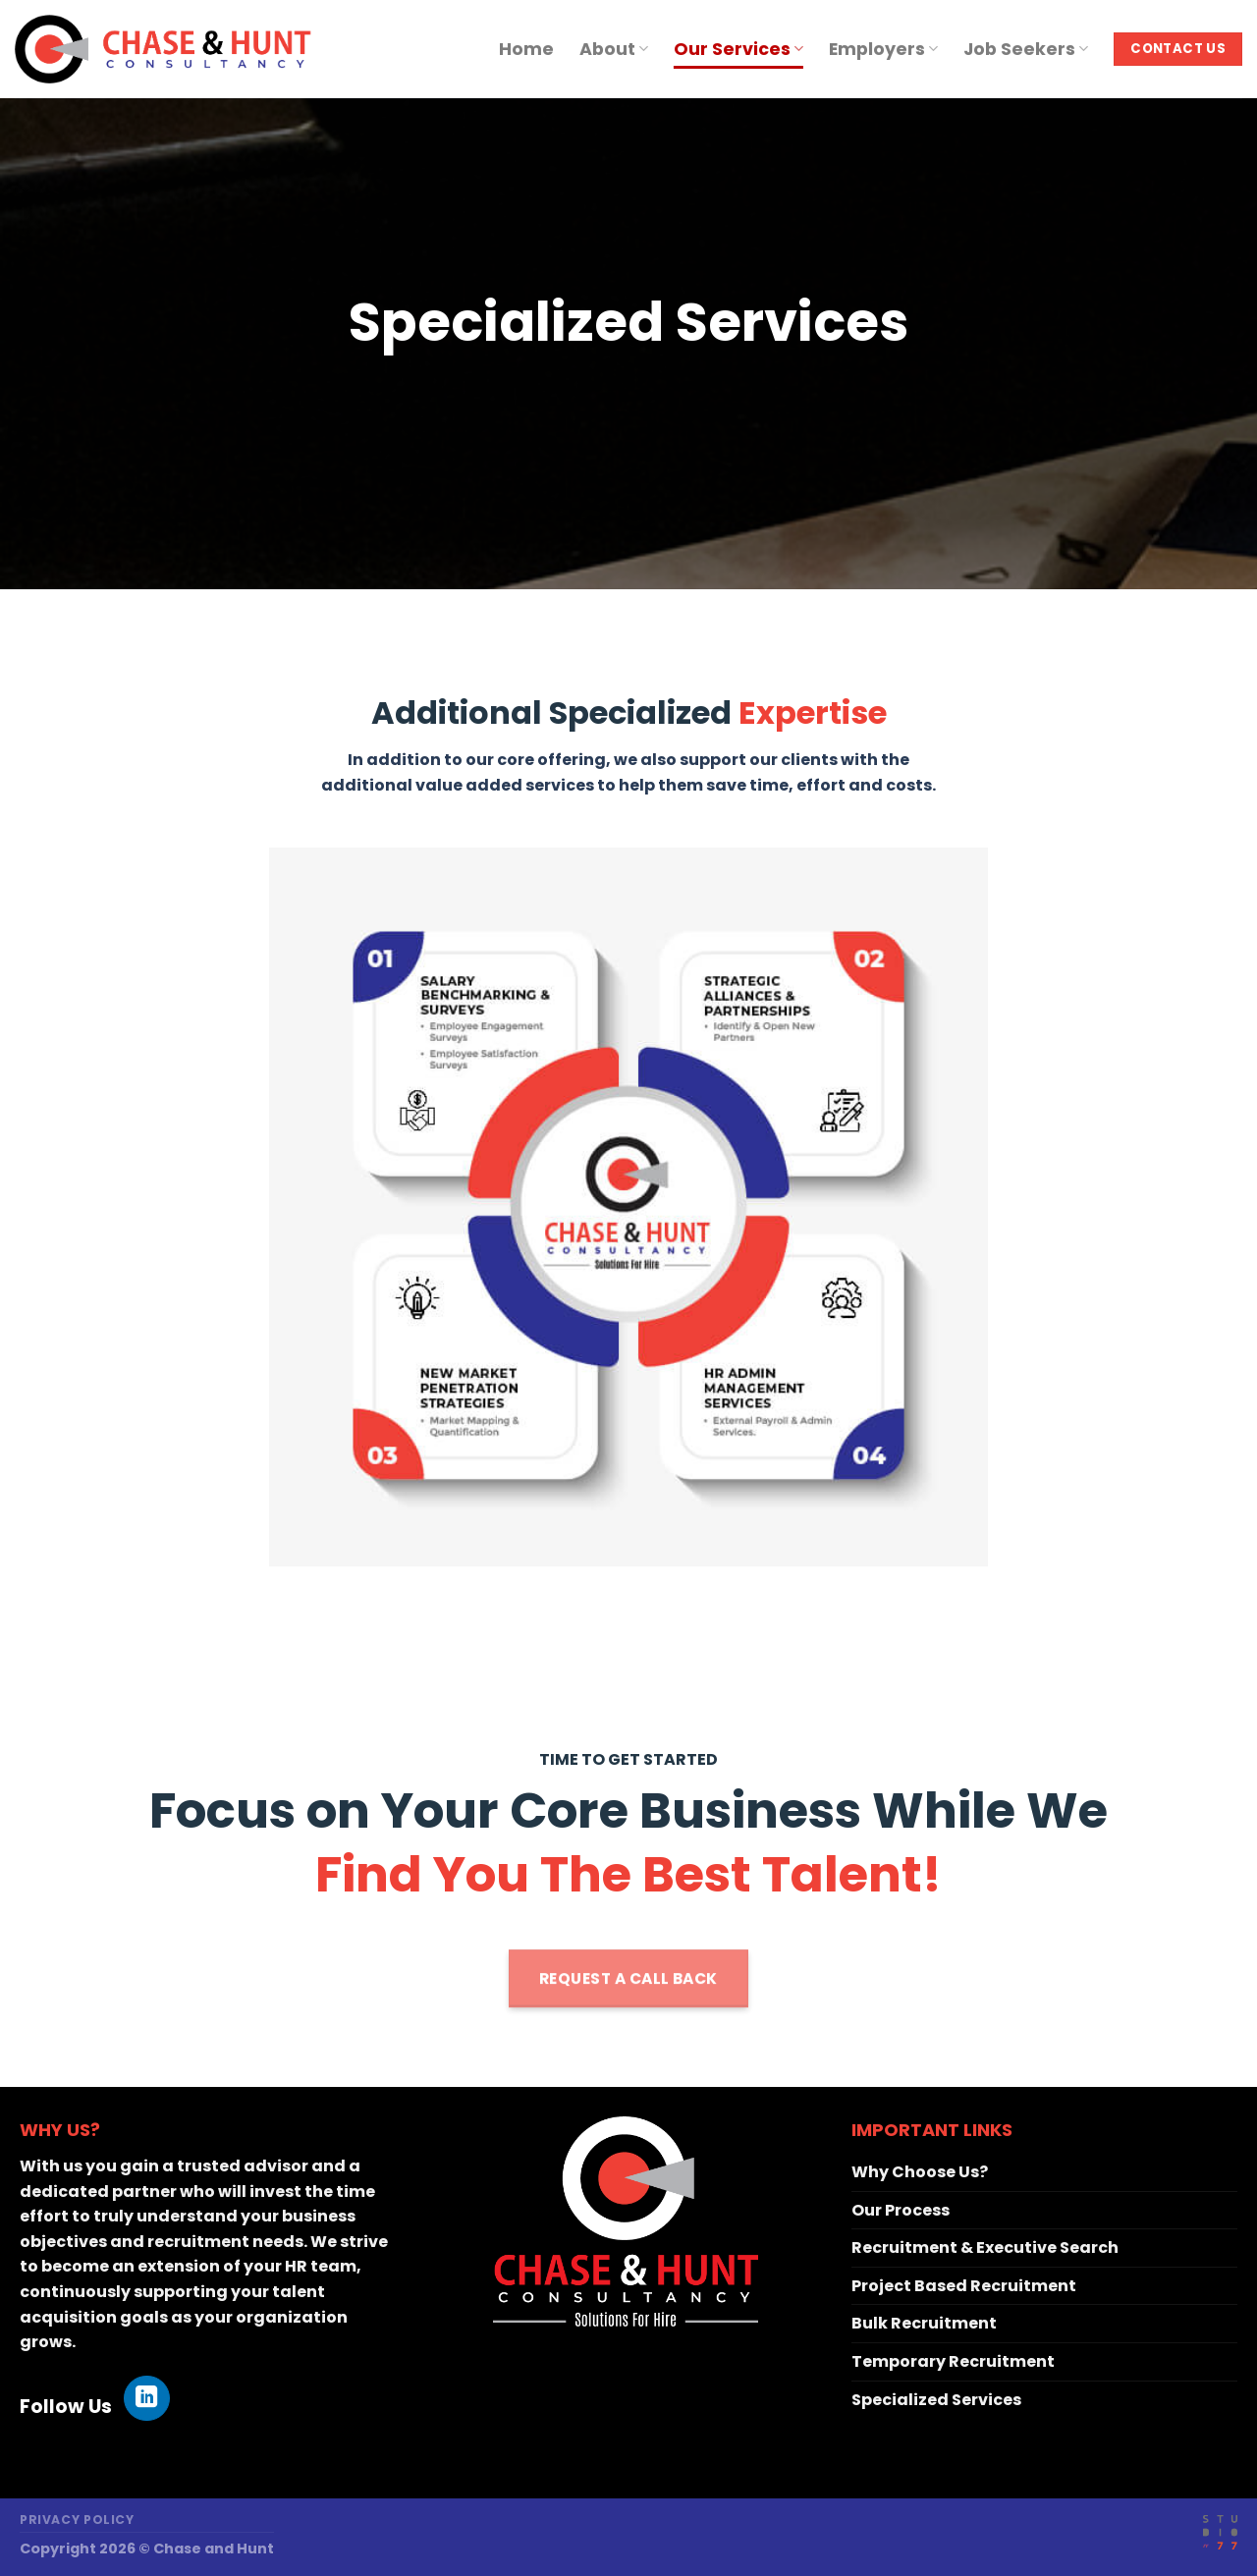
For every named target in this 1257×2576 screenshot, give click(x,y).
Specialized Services (936, 2399)
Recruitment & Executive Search (985, 2247)
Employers (883, 49)
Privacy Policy (77, 2519)
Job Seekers (1025, 49)
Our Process (900, 2210)
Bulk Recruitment (924, 2323)
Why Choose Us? (919, 2172)
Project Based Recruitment (963, 2286)
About (613, 49)
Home (526, 49)
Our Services (738, 49)
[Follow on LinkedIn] (147, 2399)
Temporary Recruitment (953, 2361)
